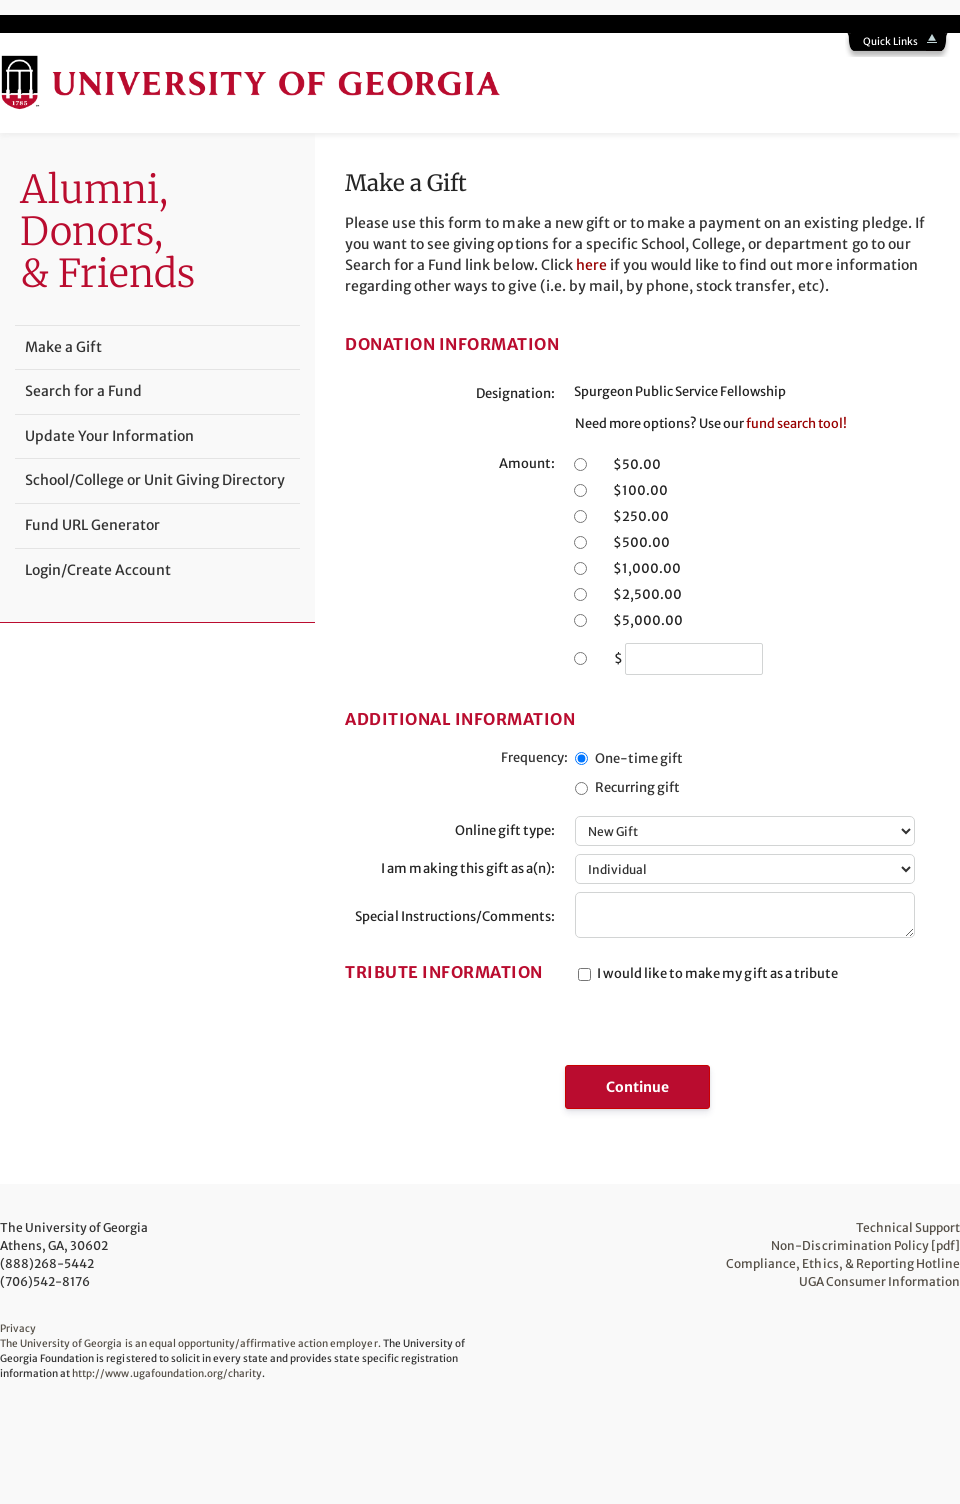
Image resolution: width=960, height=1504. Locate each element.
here (591, 265)
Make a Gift (63, 347)
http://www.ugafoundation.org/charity (167, 1373)
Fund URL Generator (92, 525)
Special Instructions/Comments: (455, 916)
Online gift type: (505, 830)
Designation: (515, 393)
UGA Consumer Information (879, 1281)
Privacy (18, 1328)
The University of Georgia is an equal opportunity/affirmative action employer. (190, 1343)
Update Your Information (109, 436)
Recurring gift (637, 787)
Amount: (527, 463)
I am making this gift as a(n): (468, 868)
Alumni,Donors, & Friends (107, 231)
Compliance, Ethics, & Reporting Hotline (843, 1263)
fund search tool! (796, 423)
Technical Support (908, 1227)
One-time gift (639, 758)
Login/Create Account (98, 570)
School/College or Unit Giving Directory (155, 480)
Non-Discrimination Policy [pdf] (865, 1245)
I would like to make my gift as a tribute (717, 973)
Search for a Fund (83, 391)
